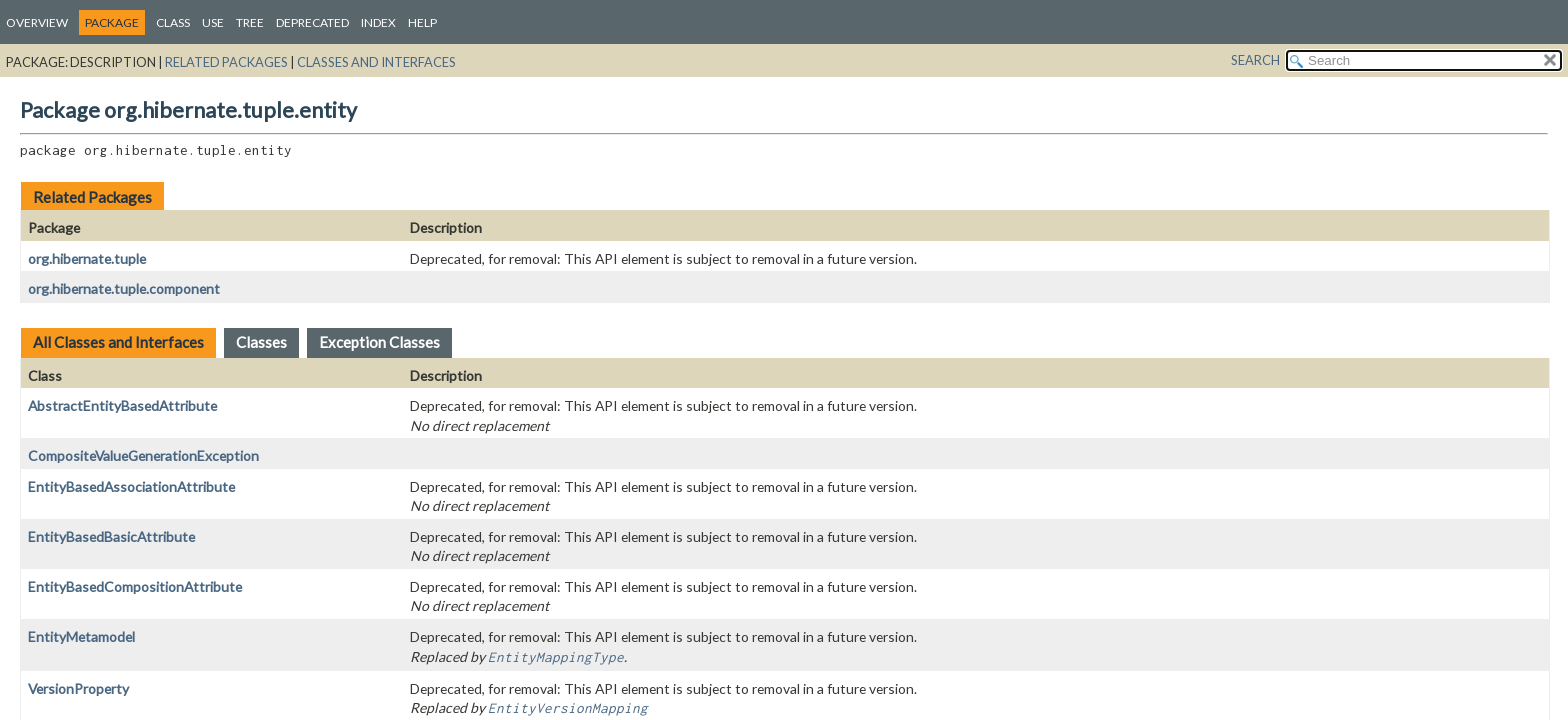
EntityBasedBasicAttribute (111, 536)
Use (213, 22)
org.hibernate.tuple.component (124, 288)
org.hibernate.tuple (87, 258)
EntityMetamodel (81, 636)
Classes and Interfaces (376, 62)
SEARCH (1255, 60)
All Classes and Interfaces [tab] (118, 342)
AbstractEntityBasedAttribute (122, 405)
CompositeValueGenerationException (143, 455)
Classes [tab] (261, 342)
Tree (250, 22)
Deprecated (312, 22)
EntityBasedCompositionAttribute (135, 586)
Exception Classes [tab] (379, 342)
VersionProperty (78, 688)
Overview (37, 22)
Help (422, 22)
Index (378, 22)
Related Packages (226, 62)
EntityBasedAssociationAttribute (131, 486)
